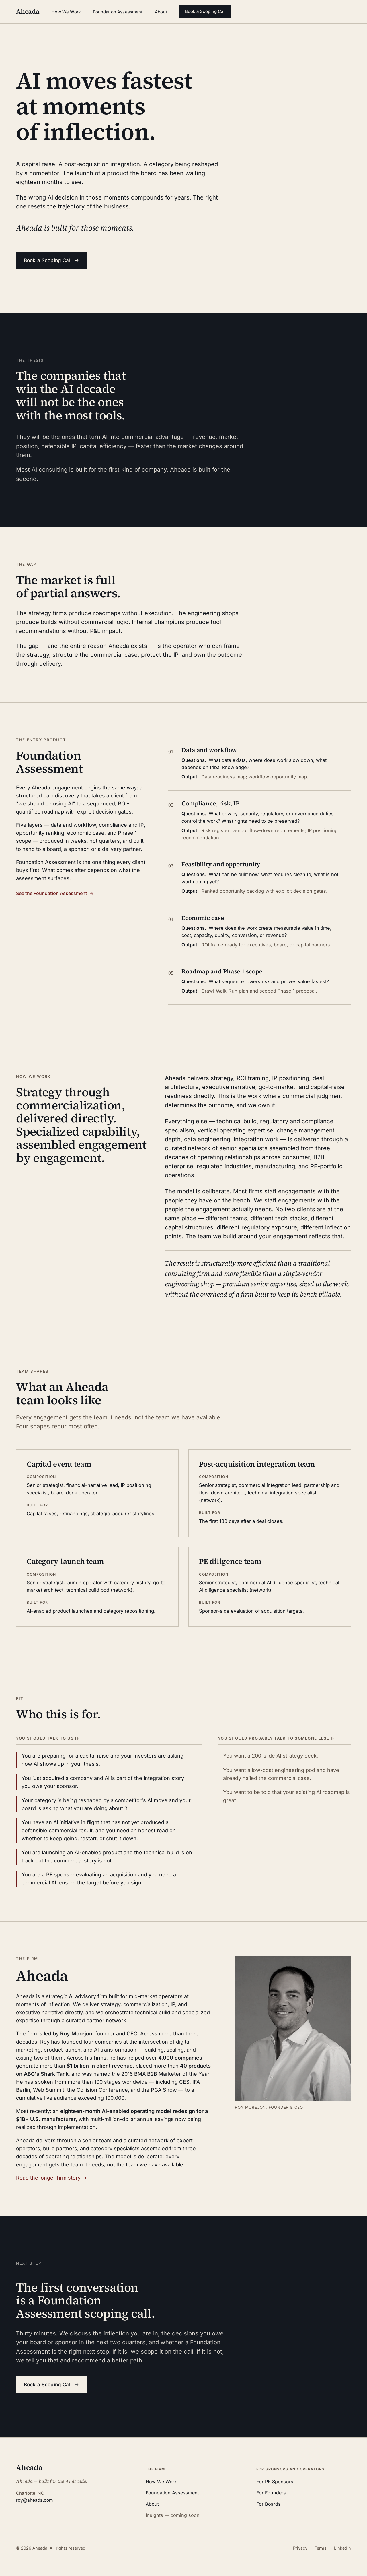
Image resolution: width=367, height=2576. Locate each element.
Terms (321, 2548)
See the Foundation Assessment (55, 893)
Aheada (29, 2468)
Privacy (300, 2548)
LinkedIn (342, 2548)
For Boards (268, 2504)
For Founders (271, 2493)
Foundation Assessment (117, 12)
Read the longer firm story (51, 2178)
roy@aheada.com (34, 2500)
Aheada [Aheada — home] (28, 11)
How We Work (66, 12)
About (161, 12)
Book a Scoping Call (205, 11)
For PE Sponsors (274, 2481)
